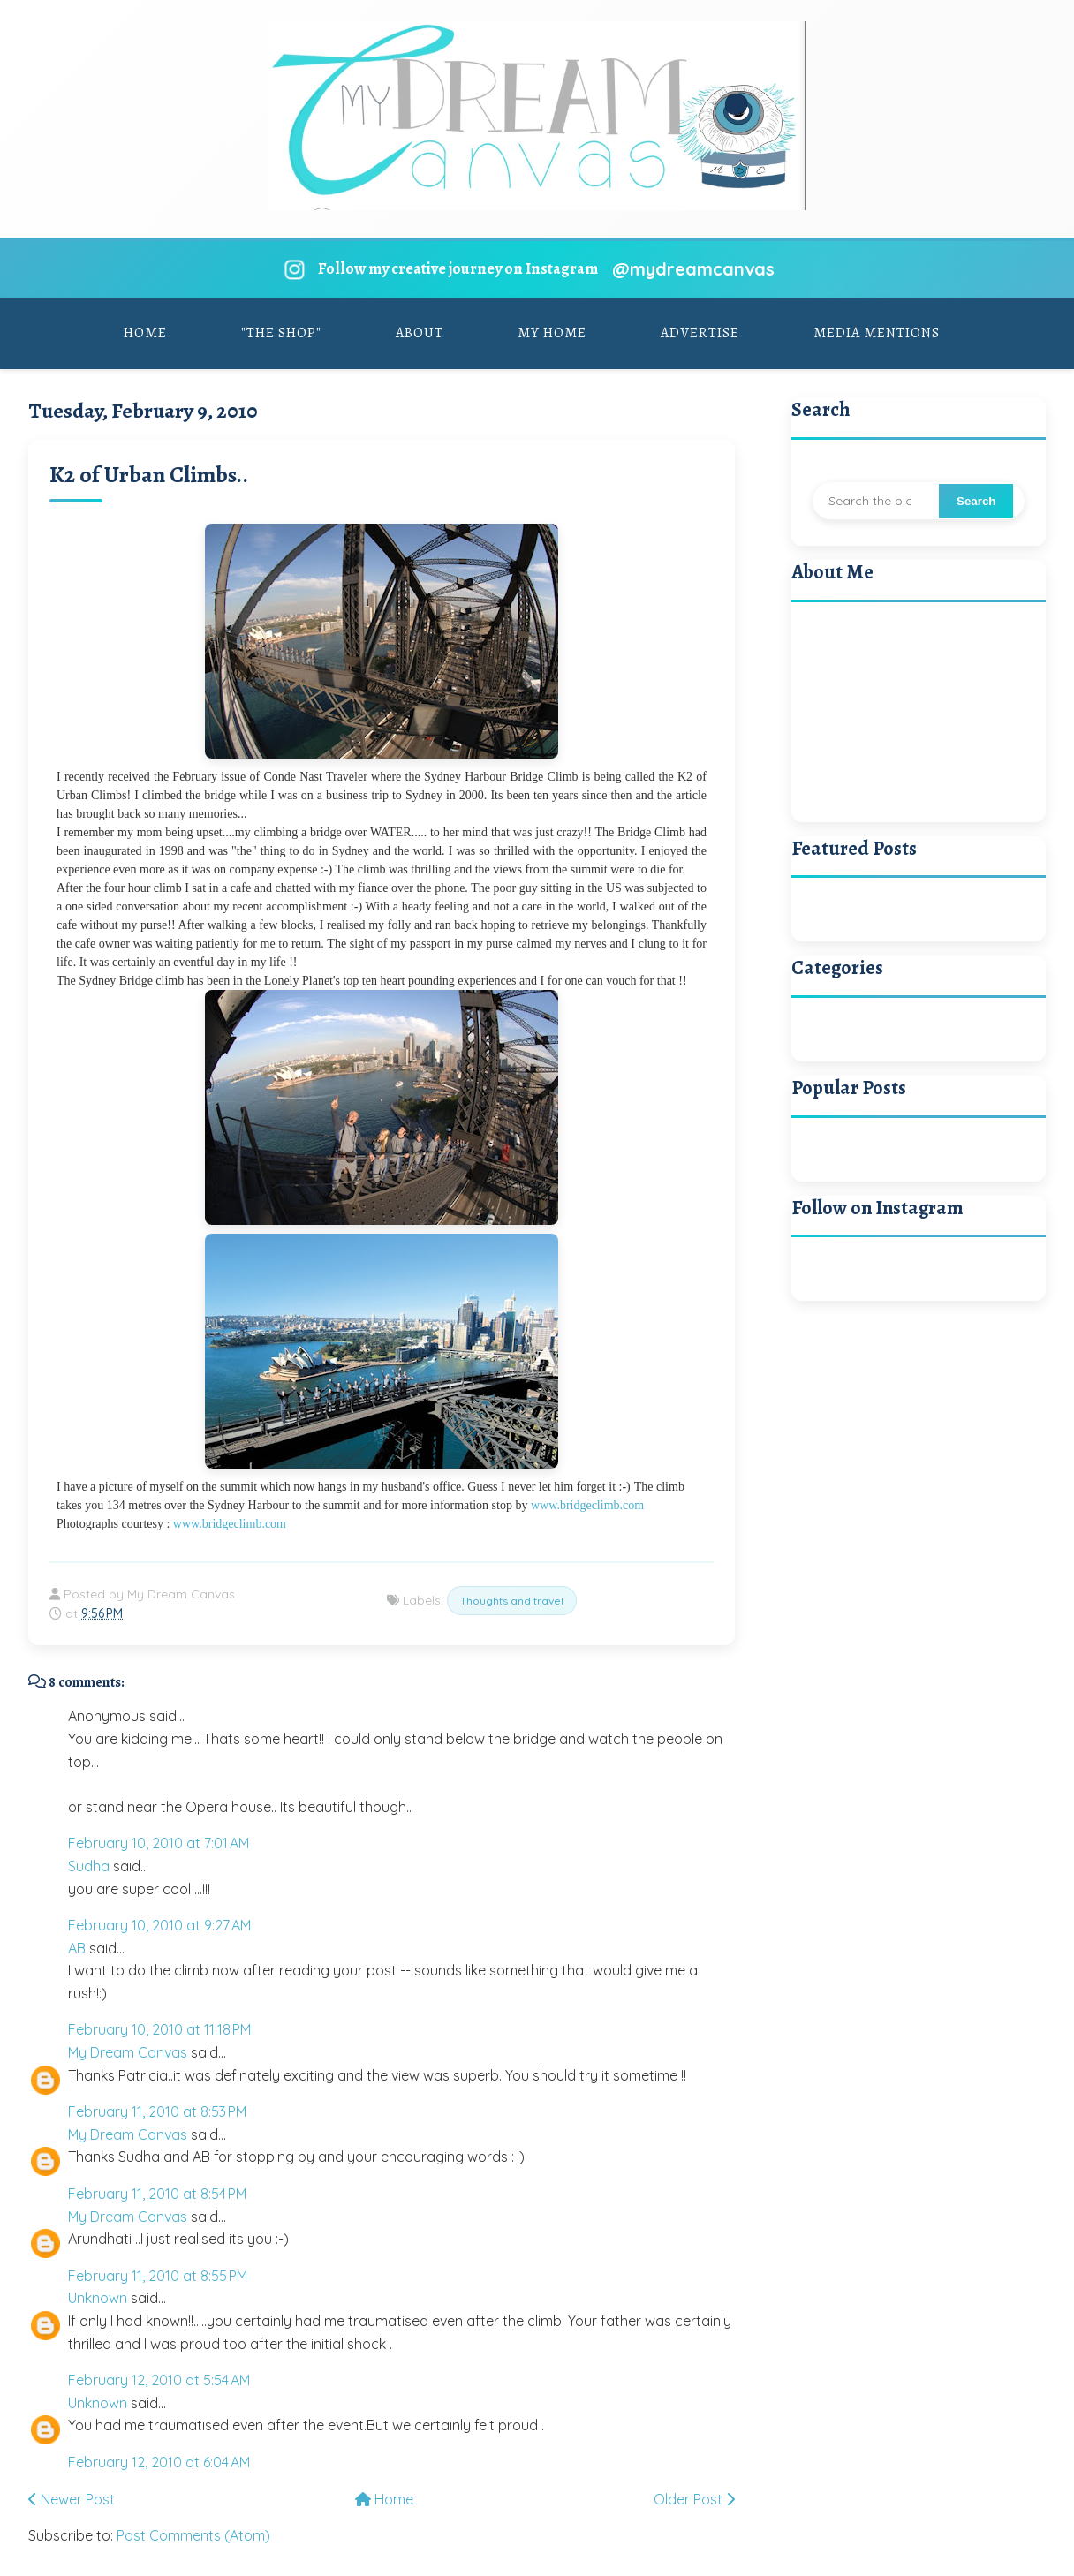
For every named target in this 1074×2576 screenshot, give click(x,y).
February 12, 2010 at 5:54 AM (159, 2380)
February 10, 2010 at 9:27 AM (159, 1925)
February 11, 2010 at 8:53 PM (157, 2111)
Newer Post (71, 2499)
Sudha (89, 1866)
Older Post (694, 2499)
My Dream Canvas (127, 2052)
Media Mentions (876, 333)
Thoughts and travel (511, 1600)
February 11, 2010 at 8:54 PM (157, 2193)
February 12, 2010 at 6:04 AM (159, 2462)
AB (77, 1948)
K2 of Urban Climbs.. (148, 474)
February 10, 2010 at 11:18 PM (159, 2029)
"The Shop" (281, 333)
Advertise (700, 333)
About (419, 333)
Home (145, 333)
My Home (552, 333)
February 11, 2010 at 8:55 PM (157, 2276)
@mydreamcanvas (693, 269)
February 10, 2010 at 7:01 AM (158, 1843)
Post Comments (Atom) (193, 2535)
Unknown (97, 2298)
